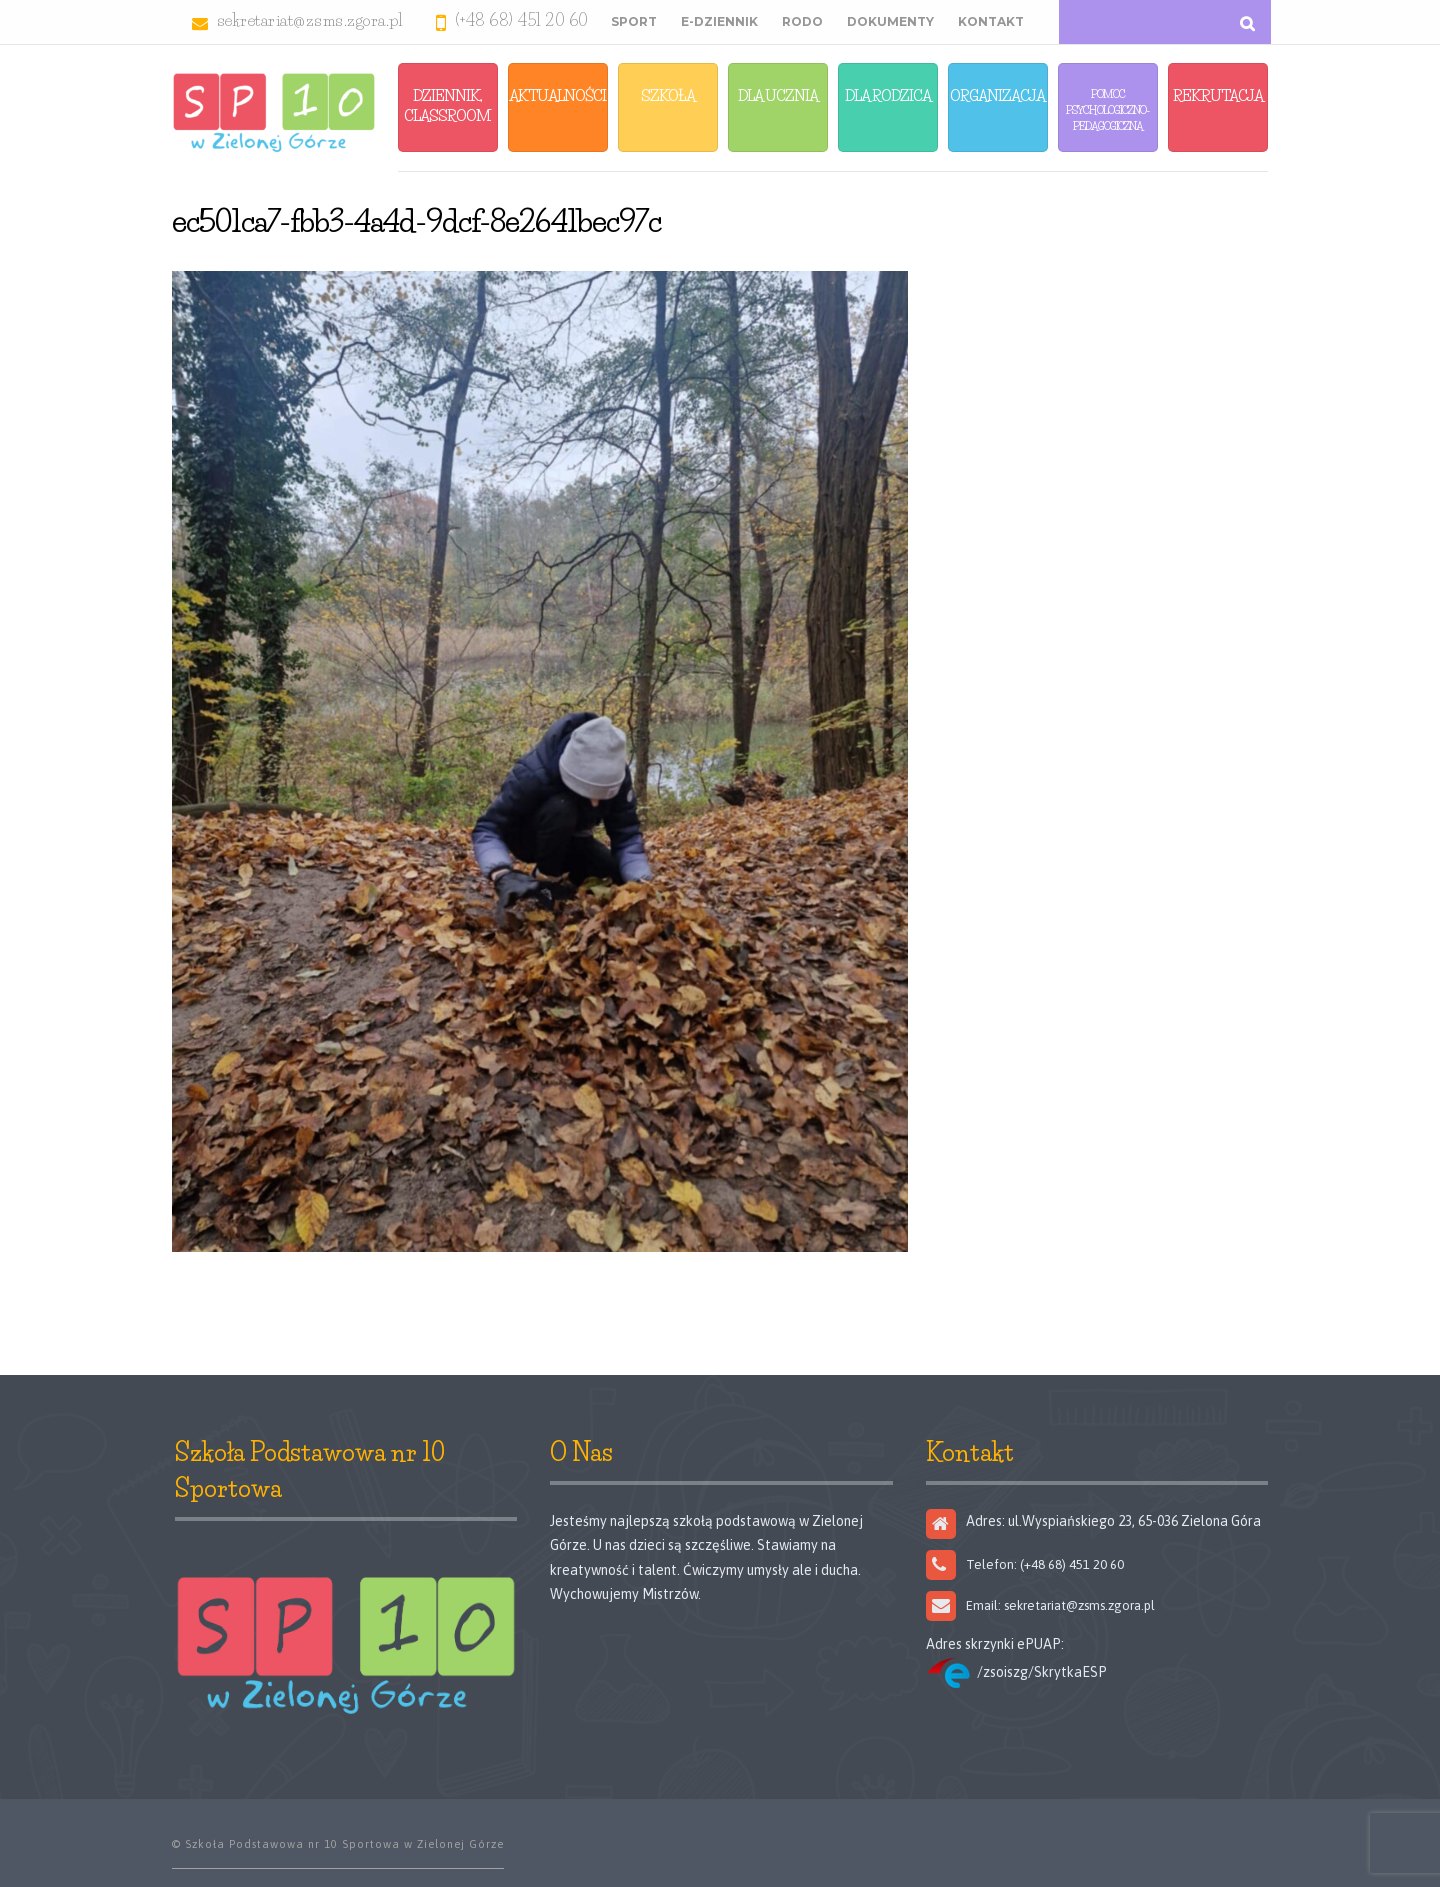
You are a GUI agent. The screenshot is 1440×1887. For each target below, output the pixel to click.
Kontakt (991, 21)
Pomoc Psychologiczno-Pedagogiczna (1107, 110)
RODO (802, 21)
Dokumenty (890, 21)
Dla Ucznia (778, 95)
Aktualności (557, 95)
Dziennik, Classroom (447, 105)
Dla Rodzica (888, 95)
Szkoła (668, 95)
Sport (634, 21)
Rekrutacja (1218, 95)
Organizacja (997, 95)
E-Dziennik (719, 21)
